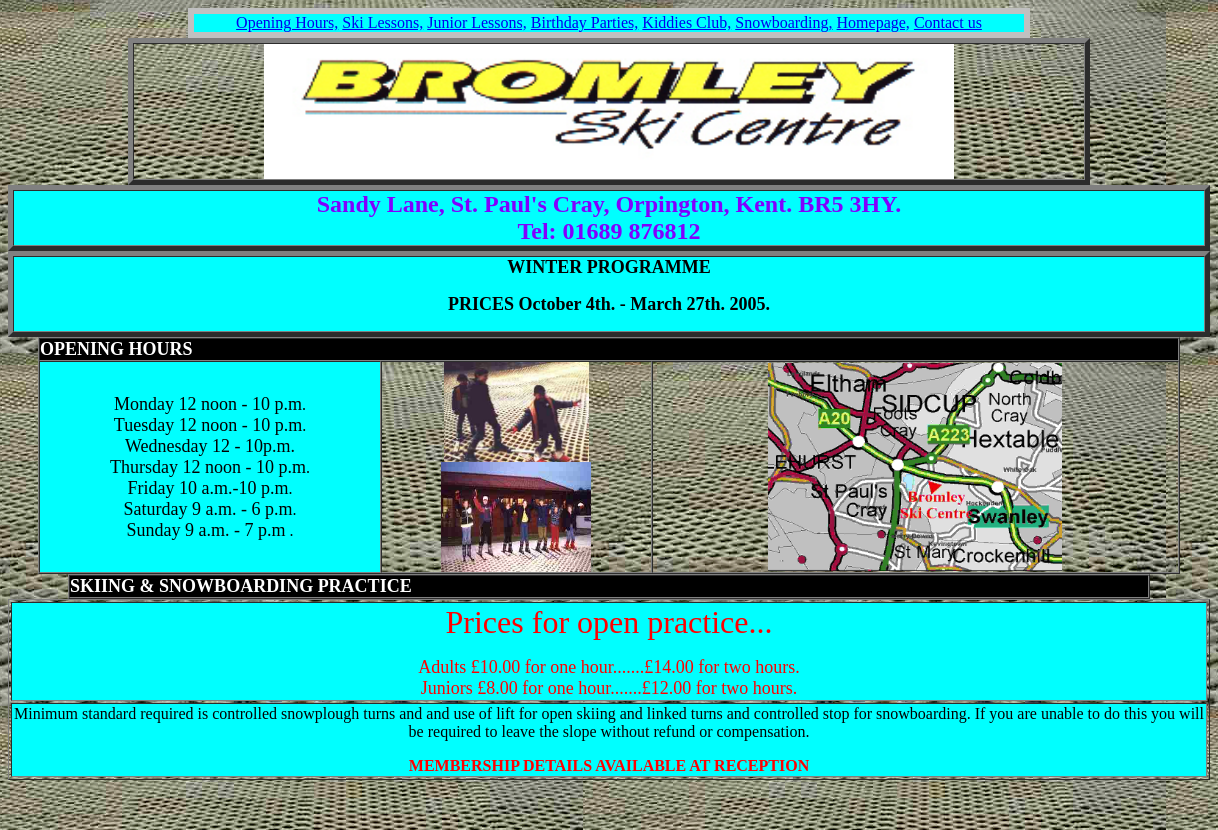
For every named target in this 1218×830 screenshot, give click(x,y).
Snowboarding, (783, 22)
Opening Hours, (287, 22)
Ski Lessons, (382, 22)
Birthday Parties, (585, 22)
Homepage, (873, 22)
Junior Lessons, (477, 22)
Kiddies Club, (686, 22)
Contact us (948, 22)
